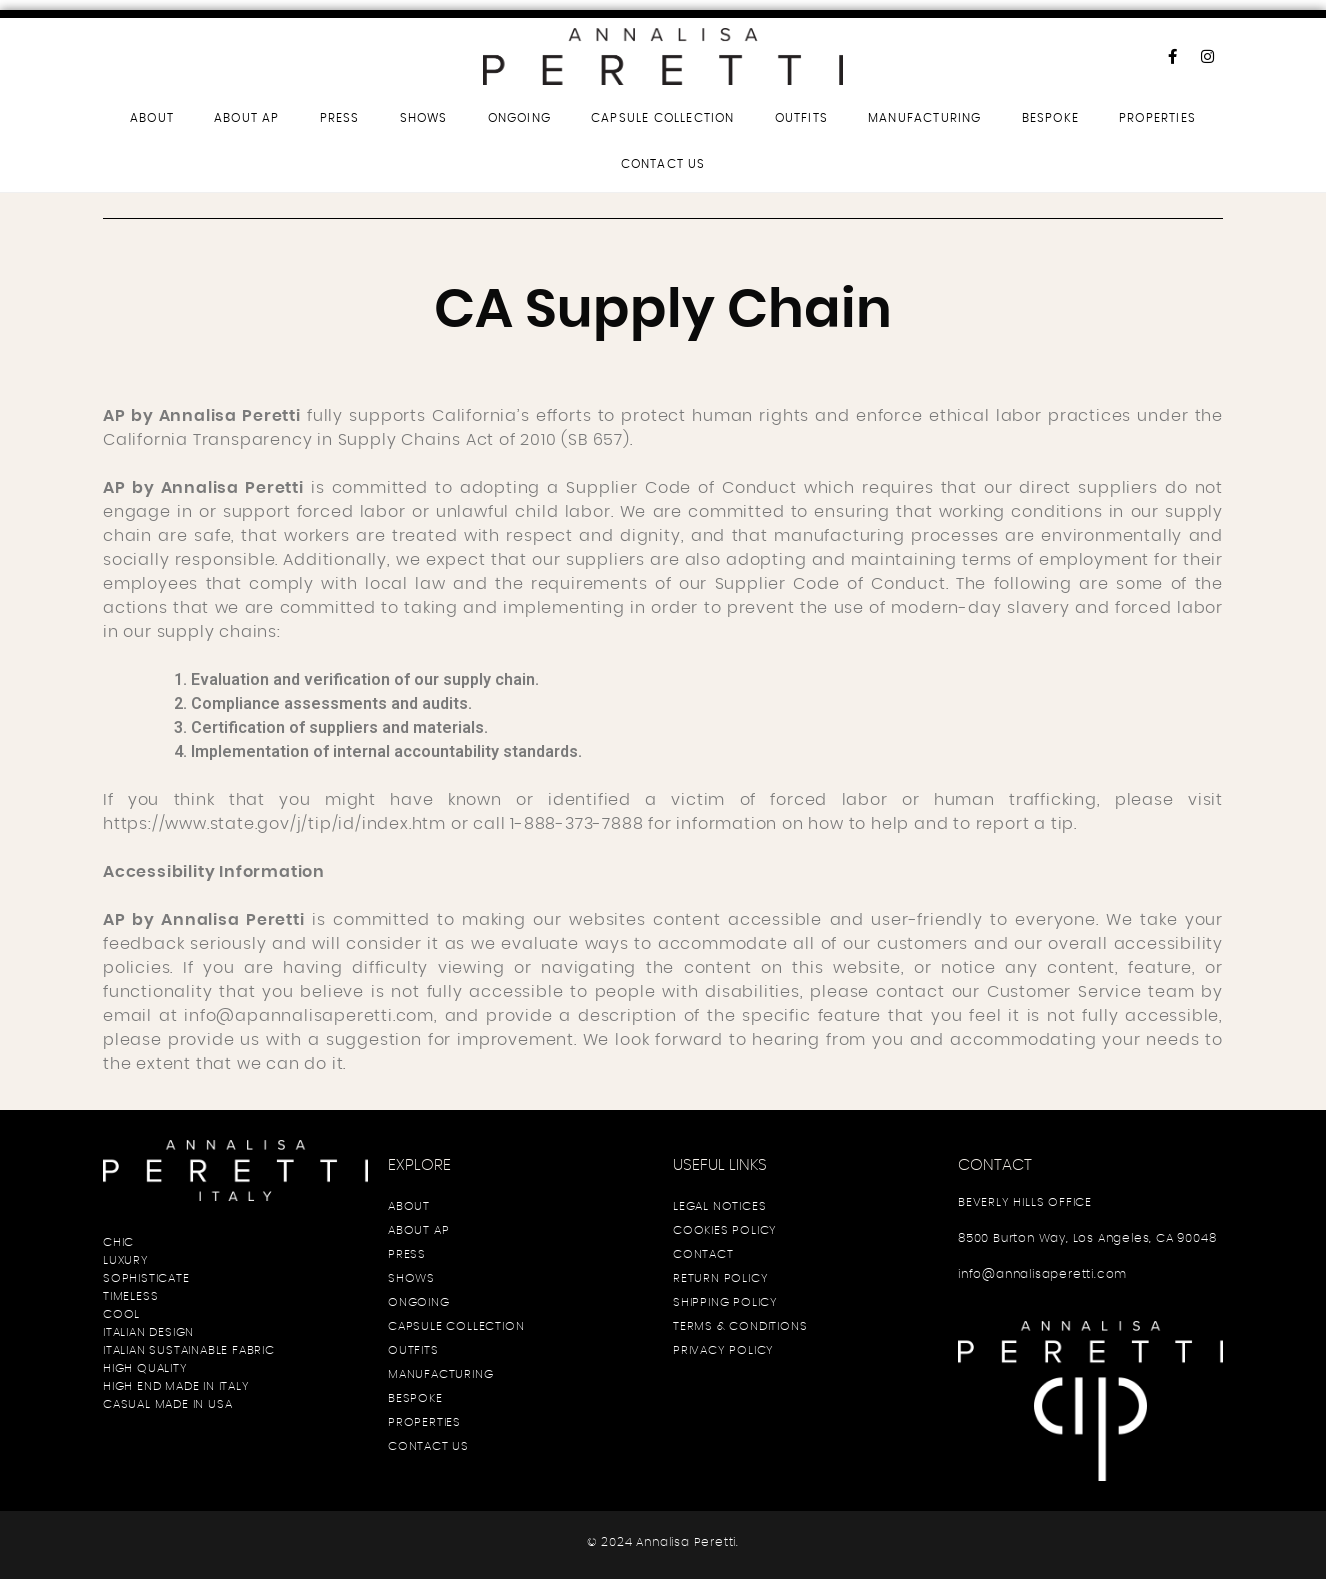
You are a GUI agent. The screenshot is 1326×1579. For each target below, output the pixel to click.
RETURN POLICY (720, 1278)
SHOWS (424, 118)
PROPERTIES (1157, 118)
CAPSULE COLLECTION (663, 118)
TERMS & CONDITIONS (740, 1326)
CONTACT (703, 1254)
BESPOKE (1050, 118)
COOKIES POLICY (725, 1230)
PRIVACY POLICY (723, 1350)
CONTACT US (663, 164)
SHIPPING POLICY (725, 1302)
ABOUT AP (247, 118)
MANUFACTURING (925, 118)
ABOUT (152, 118)
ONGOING (519, 118)
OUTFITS (801, 118)
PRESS (340, 118)
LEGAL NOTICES (719, 1206)
